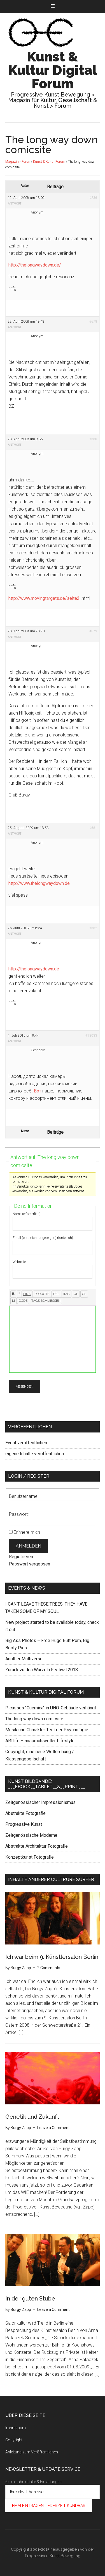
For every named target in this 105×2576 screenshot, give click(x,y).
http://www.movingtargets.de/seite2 (44, 598)
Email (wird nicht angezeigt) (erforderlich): (43, 1238)
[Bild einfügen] (66, 1294)
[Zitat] (42, 1294)
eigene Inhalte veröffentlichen (34, 1453)
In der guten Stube (30, 2298)
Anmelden (28, 1546)
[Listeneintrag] (13, 1300)
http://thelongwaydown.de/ (34, 265)
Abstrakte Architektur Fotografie (36, 1846)
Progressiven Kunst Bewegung (52, 2556)
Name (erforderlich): (27, 1214)
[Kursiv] (19, 1294)
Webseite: (20, 1262)
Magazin (12, 162)
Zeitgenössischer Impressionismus (40, 1802)
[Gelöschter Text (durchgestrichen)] (56, 1294)
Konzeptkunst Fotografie (29, 1857)
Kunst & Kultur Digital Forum (52, 70)
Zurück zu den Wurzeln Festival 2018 (41, 1669)
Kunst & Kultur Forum (49, 162)
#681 (93, 828)
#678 (93, 321)
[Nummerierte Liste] (84, 1294)
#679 (93, 631)
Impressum (15, 2428)
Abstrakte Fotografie (25, 1813)
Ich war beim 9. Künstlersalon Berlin (51, 1956)
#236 (93, 198)
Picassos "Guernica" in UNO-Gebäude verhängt (50, 1708)
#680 (93, 439)
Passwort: (19, 1514)
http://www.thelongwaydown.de (39, 883)
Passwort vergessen (29, 1564)
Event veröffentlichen (26, 1442)
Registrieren (21, 1556)
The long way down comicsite (34, 1718)
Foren (26, 162)
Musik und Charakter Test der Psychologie (46, 1729)
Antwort (14, 203)
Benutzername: (23, 1496)
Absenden (24, 1386)
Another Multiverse (24, 1658)
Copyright (13, 2440)
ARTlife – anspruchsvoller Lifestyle (39, 1740)
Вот (37, 1091)
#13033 (91, 1035)
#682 (93, 928)
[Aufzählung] (76, 1294)
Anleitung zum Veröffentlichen (31, 2452)
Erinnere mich (27, 1532)
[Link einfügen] (27, 1294)
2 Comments (48, 1968)
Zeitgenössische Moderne (31, 1835)
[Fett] (13, 1294)
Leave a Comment (53, 2127)
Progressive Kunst (23, 1824)
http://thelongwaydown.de (33, 969)
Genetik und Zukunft (32, 2116)
